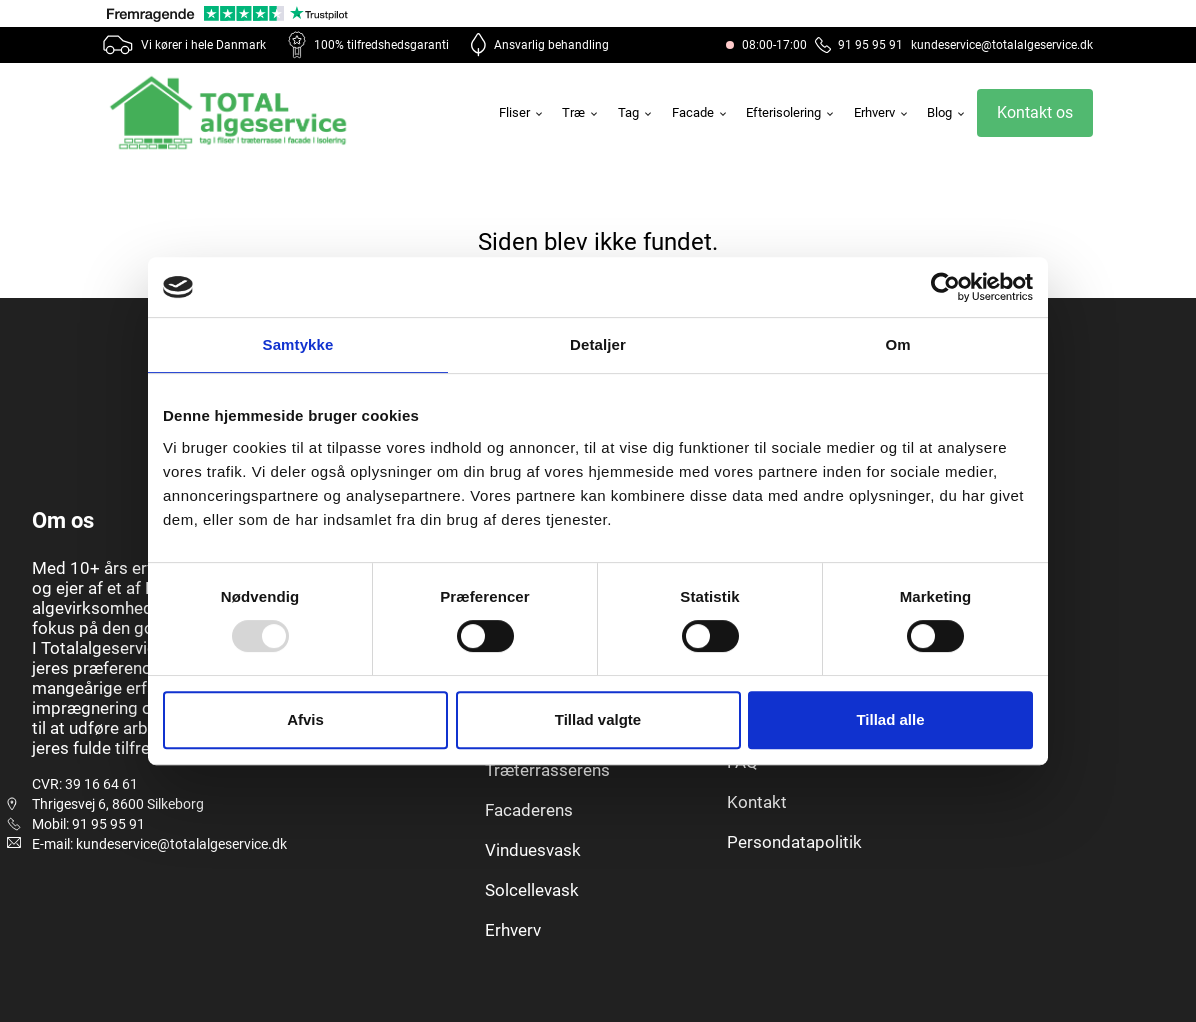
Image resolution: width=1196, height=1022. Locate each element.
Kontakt (757, 802)
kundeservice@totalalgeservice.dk (1002, 45)
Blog (947, 112)
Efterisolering (791, 112)
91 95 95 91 (858, 45)
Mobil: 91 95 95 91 (88, 824)
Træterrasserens (547, 770)
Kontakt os (1035, 112)
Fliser (522, 112)
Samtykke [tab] (298, 344)
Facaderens (529, 810)
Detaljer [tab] (598, 344)
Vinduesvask (533, 850)
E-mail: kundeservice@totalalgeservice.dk (159, 844)
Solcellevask (532, 890)
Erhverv (882, 112)
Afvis (305, 719)
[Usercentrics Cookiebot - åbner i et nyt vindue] (945, 287)
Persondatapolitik (794, 842)
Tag (636, 112)
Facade (700, 112)
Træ (581, 112)
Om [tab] (897, 344)
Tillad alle (890, 719)
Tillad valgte (598, 719)
